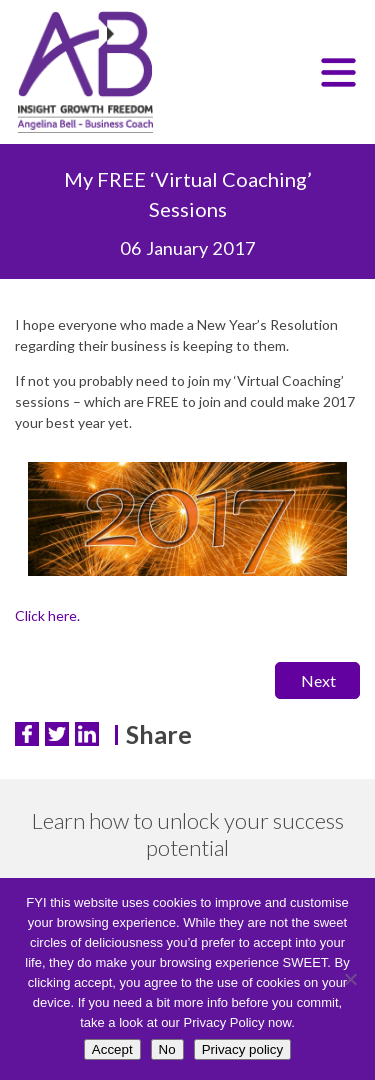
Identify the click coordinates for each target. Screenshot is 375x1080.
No (167, 1049)
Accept (112, 1049)
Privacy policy (242, 1049)
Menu (340, 77)
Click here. (47, 615)
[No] (350, 979)
